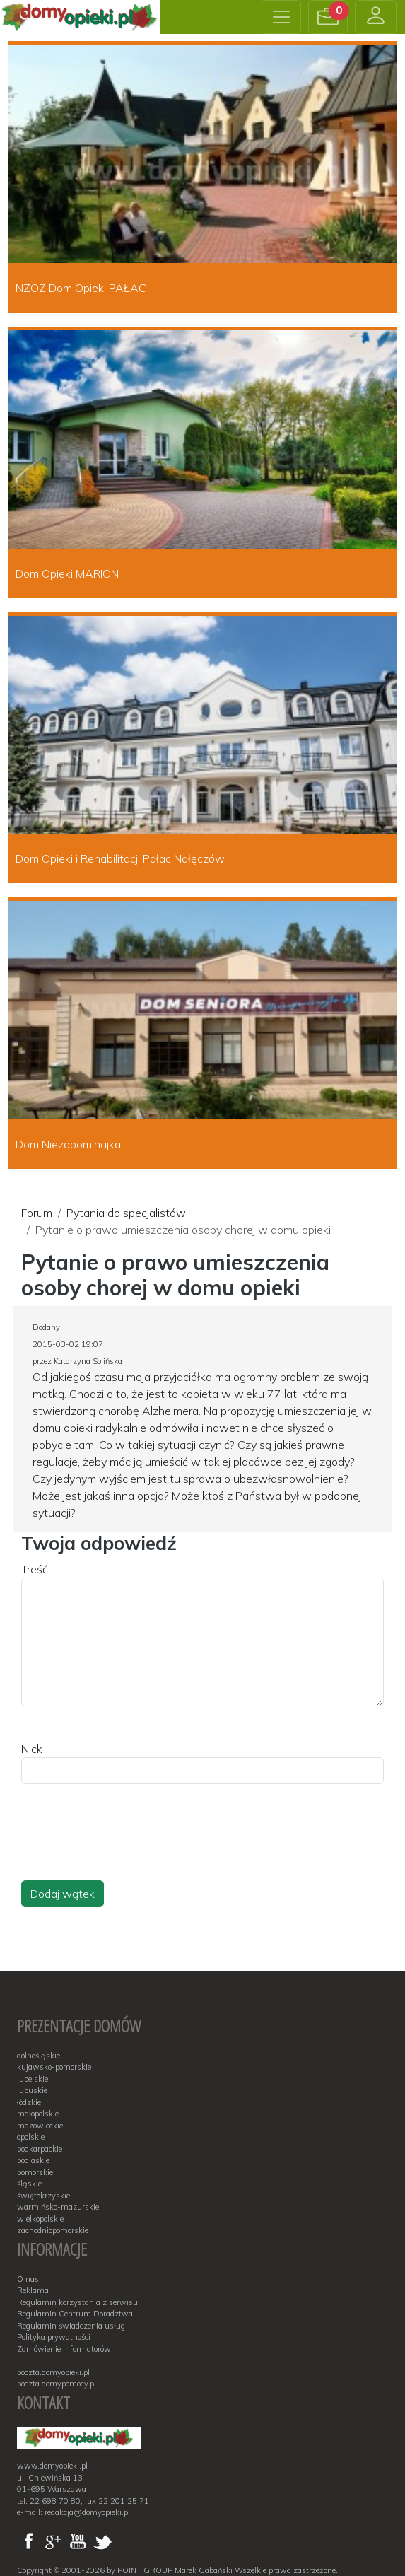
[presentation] (128, 1845)
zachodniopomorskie (52, 2230)
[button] (328, 17)
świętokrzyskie (43, 2196)
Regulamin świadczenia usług (71, 2326)
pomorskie (35, 2172)
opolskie (31, 2137)
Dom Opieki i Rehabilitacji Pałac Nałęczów (120, 858)
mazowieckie (40, 2126)
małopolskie (38, 2114)
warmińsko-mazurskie (58, 2207)
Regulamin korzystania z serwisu (77, 2302)
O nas (28, 2279)
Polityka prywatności (53, 2337)
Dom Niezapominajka (68, 1144)
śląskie (29, 2184)
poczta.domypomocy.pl (56, 2384)
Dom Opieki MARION (67, 573)
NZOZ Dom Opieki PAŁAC (81, 288)
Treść (34, 1569)
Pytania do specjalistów (126, 1213)
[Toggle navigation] (281, 17)
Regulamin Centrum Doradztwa (75, 2314)
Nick (31, 1749)
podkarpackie (39, 2149)
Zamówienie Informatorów (64, 2349)
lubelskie (32, 2079)
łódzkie (29, 2102)
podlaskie (33, 2160)
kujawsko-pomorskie (54, 2067)
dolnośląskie (38, 2056)
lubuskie (32, 2090)
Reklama (33, 2290)
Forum (36, 1213)
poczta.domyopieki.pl (53, 2372)
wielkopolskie (40, 2219)
